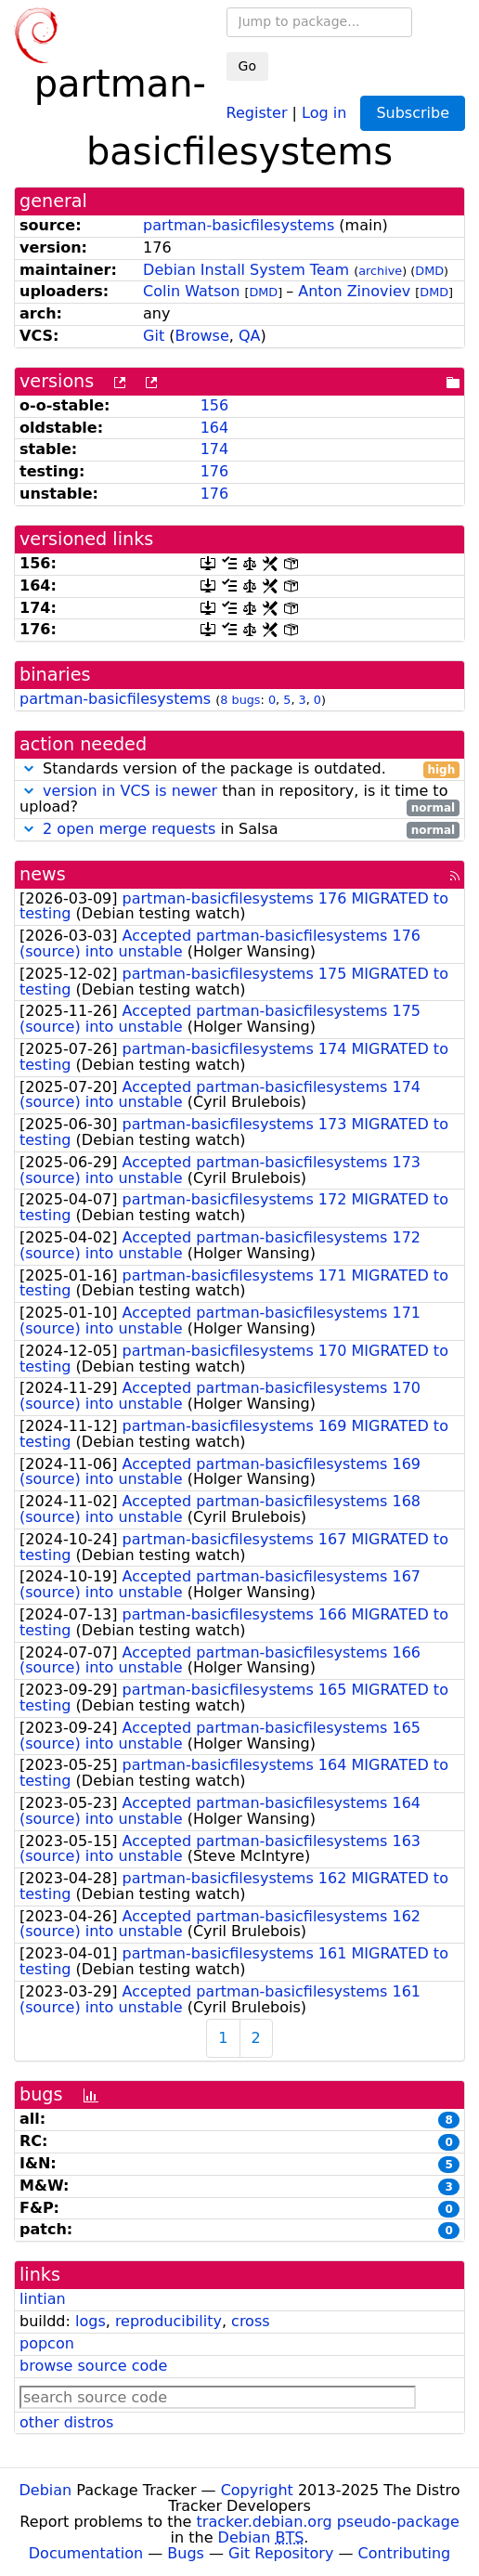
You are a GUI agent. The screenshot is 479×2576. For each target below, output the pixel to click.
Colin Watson (191, 291)
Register (257, 112)
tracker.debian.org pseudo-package (328, 2521)
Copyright (257, 2490)
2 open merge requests (129, 829)
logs (90, 2321)
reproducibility (168, 2321)
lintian (42, 2299)
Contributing (404, 2553)
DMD (429, 271)
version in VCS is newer (130, 791)
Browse (202, 336)
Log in (324, 112)
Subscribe (412, 113)
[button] (28, 768)
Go (247, 66)
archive (380, 271)
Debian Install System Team (246, 270)
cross (250, 2321)
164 (215, 427)
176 (215, 471)
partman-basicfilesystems (238, 225)
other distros (66, 2422)
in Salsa (239, 830)
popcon (46, 2343)
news (42, 874)
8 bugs (240, 700)
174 (215, 449)
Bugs (185, 2553)
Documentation (86, 2553)
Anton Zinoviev (354, 291)
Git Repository (280, 2553)
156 (215, 405)
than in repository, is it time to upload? (239, 799)
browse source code (93, 2365)
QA (250, 336)
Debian (45, 2490)
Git (153, 336)
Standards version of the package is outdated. (239, 769)
